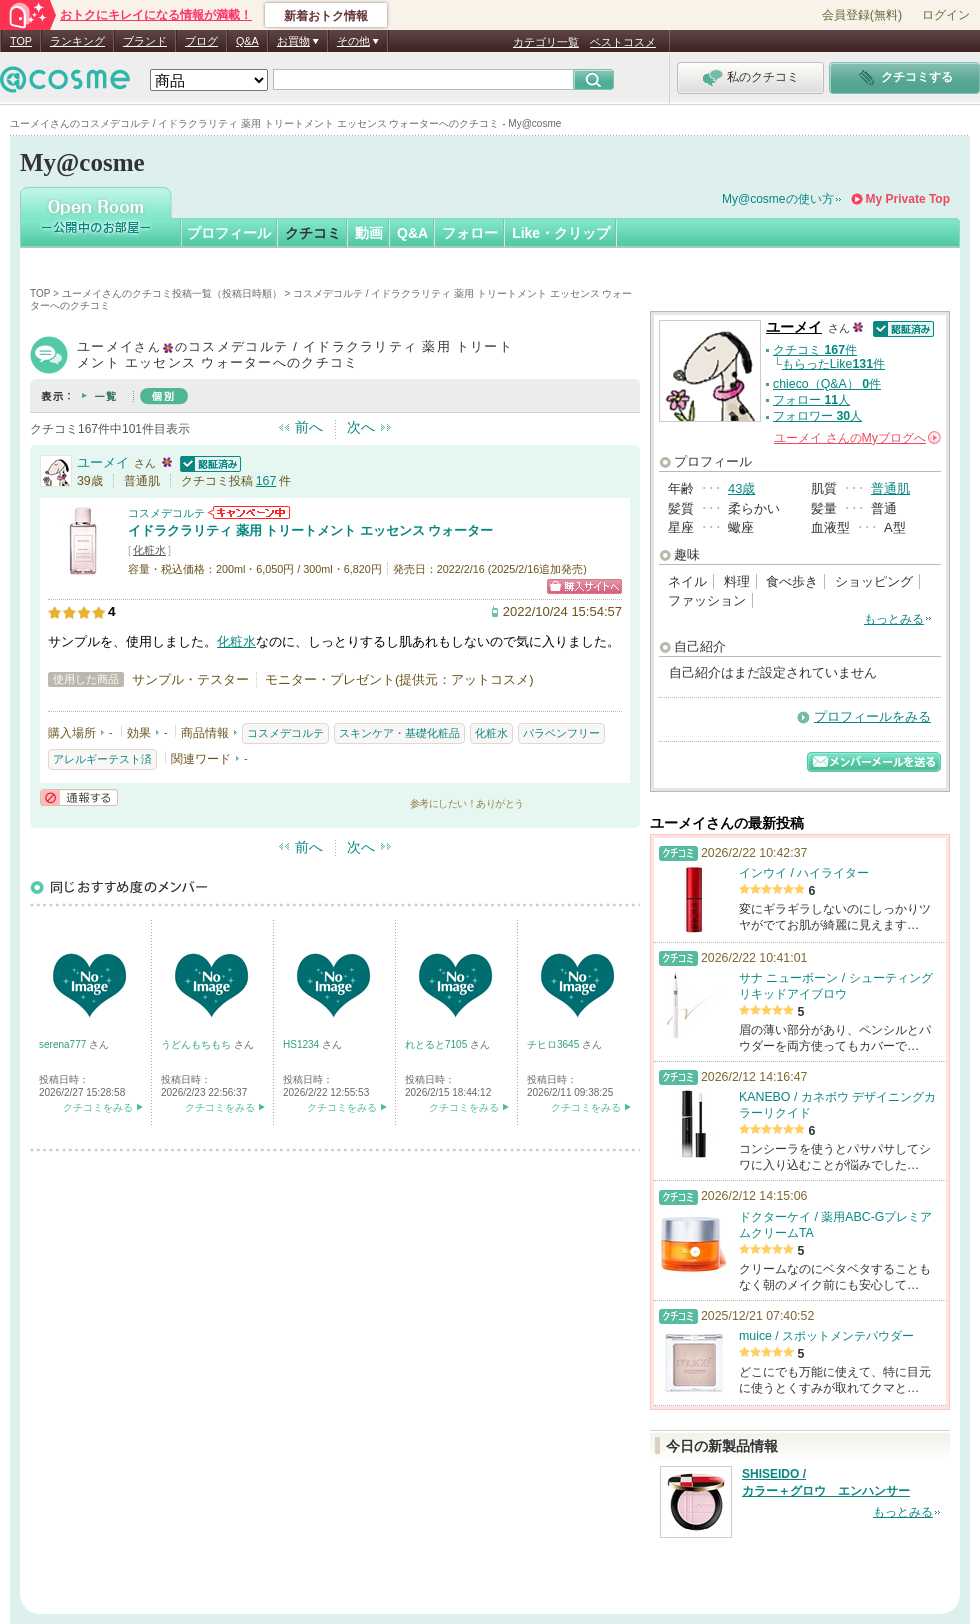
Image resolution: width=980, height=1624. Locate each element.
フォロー (470, 233)
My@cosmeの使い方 (778, 199)
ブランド (145, 41)
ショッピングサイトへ (584, 586)
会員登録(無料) (862, 15)
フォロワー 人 (817, 416)
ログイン (946, 15)
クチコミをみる (98, 1107)
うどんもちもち (197, 1044)
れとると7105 (437, 1044)
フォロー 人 (811, 400)
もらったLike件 (833, 364)
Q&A (247, 41)
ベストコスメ (623, 42)
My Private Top (908, 199)
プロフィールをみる (872, 716)
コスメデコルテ (166, 513)
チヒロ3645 (554, 1044)
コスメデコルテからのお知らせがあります (249, 512)
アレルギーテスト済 (102, 759)
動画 (369, 233)
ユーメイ (103, 462)
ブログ (201, 41)
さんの (857, 438)
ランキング (77, 41)
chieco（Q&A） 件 (827, 384)
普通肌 (890, 488)
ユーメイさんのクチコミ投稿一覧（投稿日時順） (172, 293)
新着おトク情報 (326, 16)
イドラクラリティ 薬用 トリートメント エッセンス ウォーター (310, 530)
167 (266, 481)
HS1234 (302, 1044)
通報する (79, 797)
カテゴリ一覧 (546, 42)
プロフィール (229, 233)
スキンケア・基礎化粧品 (399, 733)
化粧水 (149, 550)
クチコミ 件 (815, 350)
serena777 (64, 1044)
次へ (361, 427)
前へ (309, 427)
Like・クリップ (561, 233)
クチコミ (313, 233)
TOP (21, 41)
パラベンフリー (561, 733)
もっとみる (894, 619)
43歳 (741, 488)
